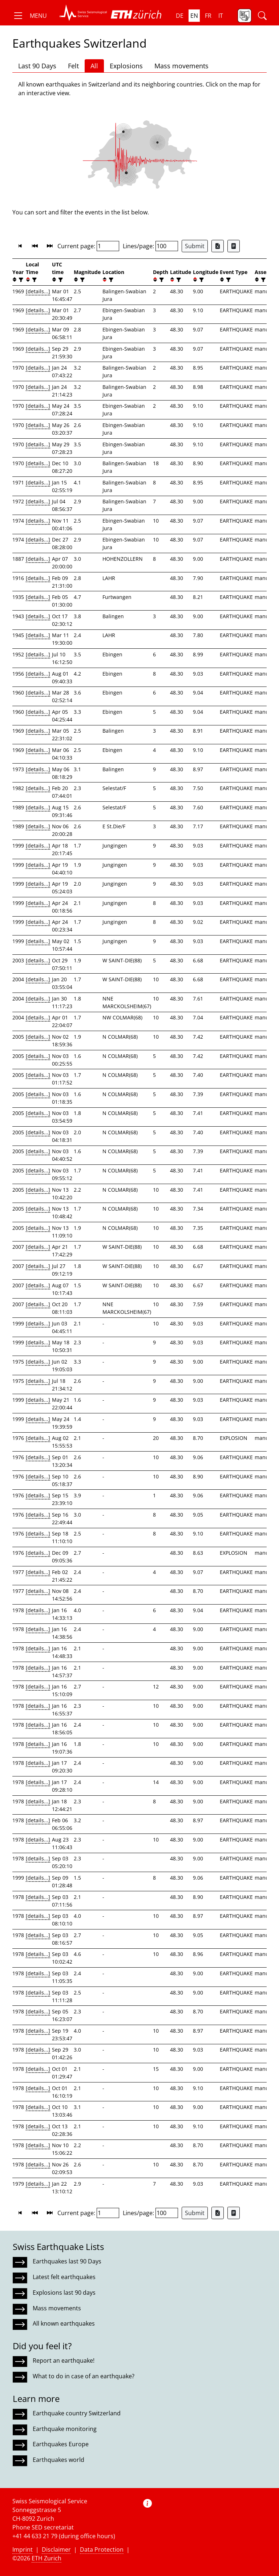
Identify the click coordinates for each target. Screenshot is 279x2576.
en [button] (194, 16)
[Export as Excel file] (217, 246)
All (94, 65)
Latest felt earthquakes (64, 2277)
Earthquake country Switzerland (77, 2413)
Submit (195, 246)
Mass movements (181, 65)
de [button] (179, 16)
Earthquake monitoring (65, 2429)
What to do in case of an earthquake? (83, 2376)
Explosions (126, 65)
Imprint (22, 2549)
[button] (29, 15)
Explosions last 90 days (64, 2293)
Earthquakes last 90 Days (67, 2261)
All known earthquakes (64, 2323)
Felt (73, 65)
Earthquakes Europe (61, 2444)
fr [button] (208, 16)
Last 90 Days (37, 65)
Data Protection (102, 2549)
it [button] (220, 16)
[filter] (20, 279)
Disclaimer (56, 2549)
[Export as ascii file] (233, 246)
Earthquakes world (58, 2460)
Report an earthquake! (63, 2360)
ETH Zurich (46, 2558)
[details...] (38, 291)
